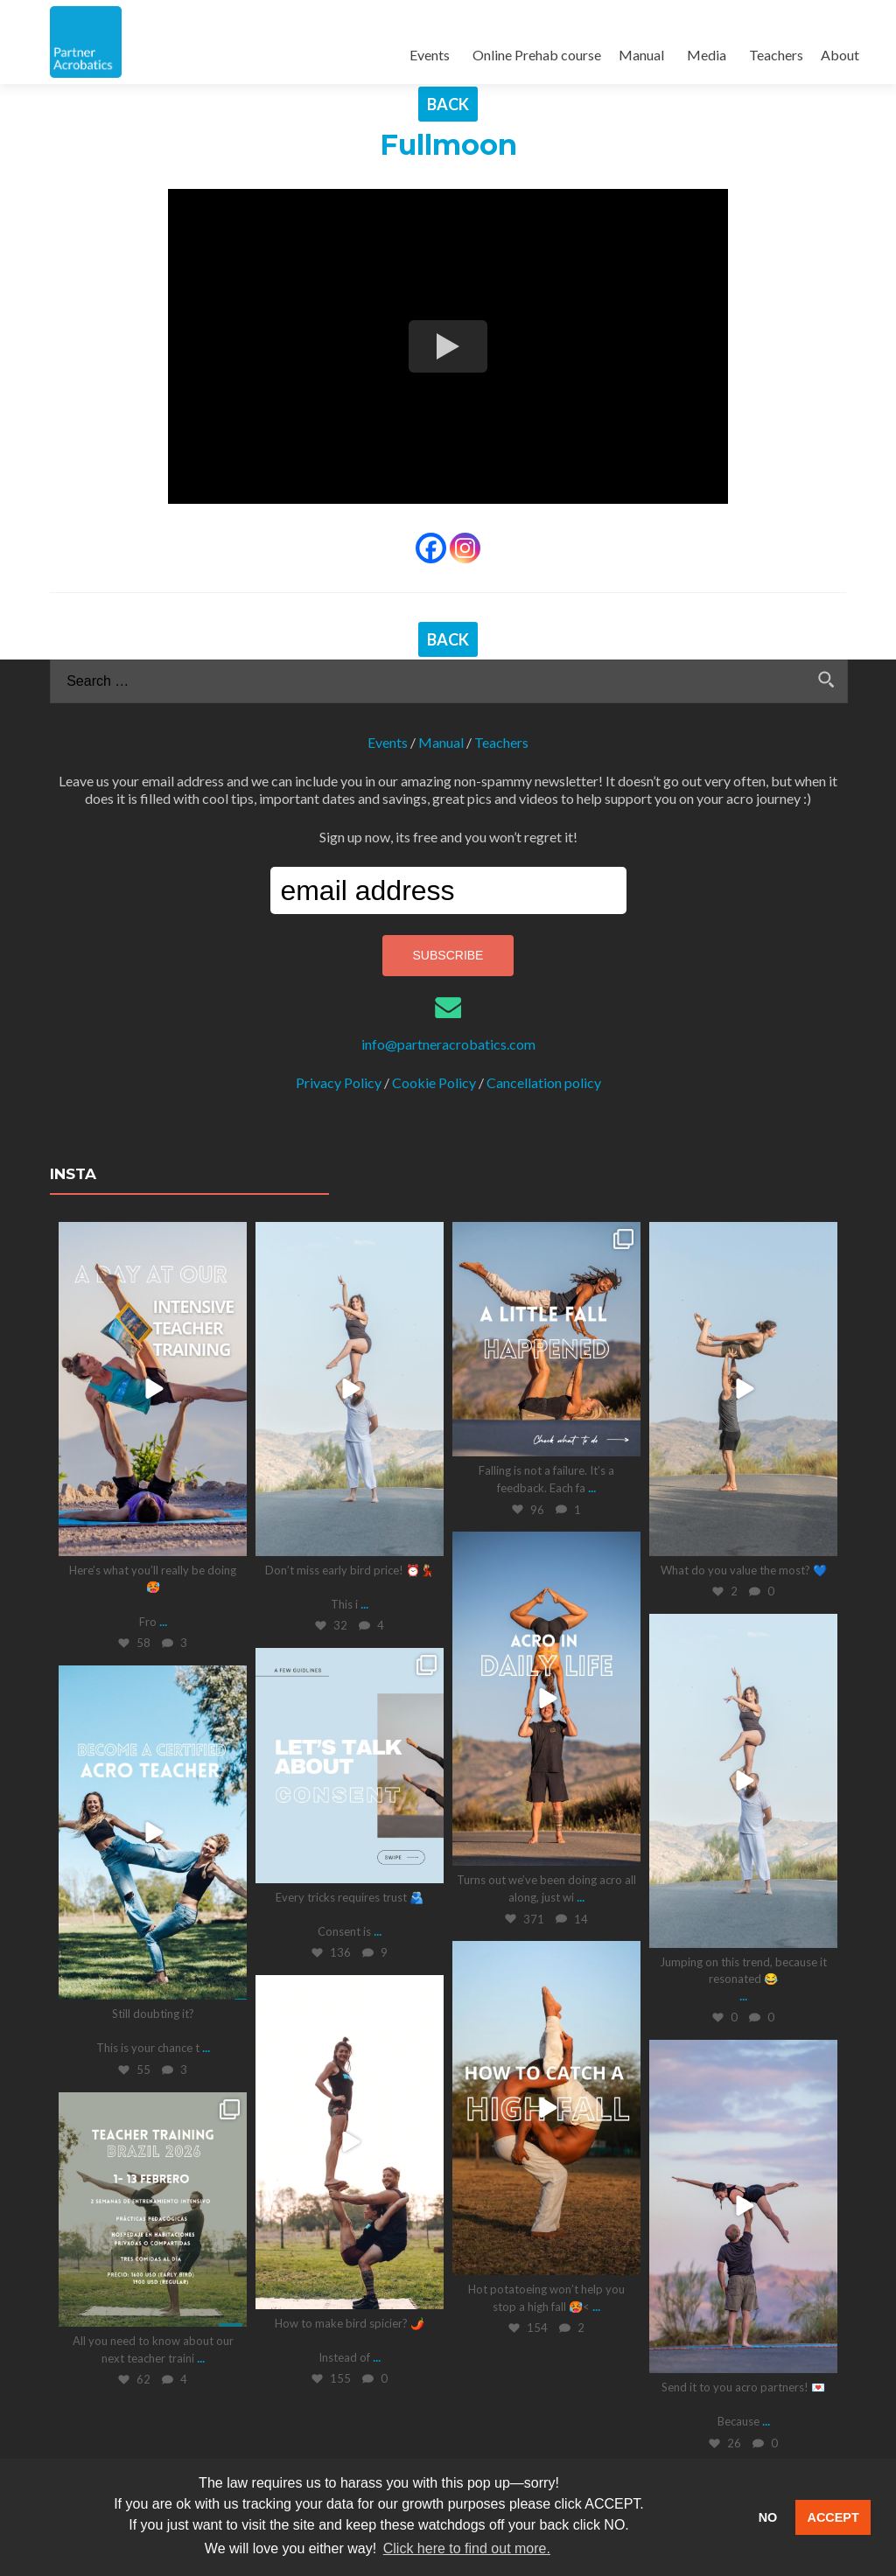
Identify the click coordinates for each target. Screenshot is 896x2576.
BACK (448, 104)
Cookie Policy (434, 1082)
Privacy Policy (339, 1082)
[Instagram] (465, 548)
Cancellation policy (543, 1082)
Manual (641, 54)
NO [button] (768, 2517)
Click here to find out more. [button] (466, 2548)
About (840, 54)
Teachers (776, 54)
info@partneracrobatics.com (448, 1044)
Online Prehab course (536, 54)
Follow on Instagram (495, 2423)
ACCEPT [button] (833, 2517)
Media (706, 54)
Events (430, 54)
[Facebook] (431, 548)
